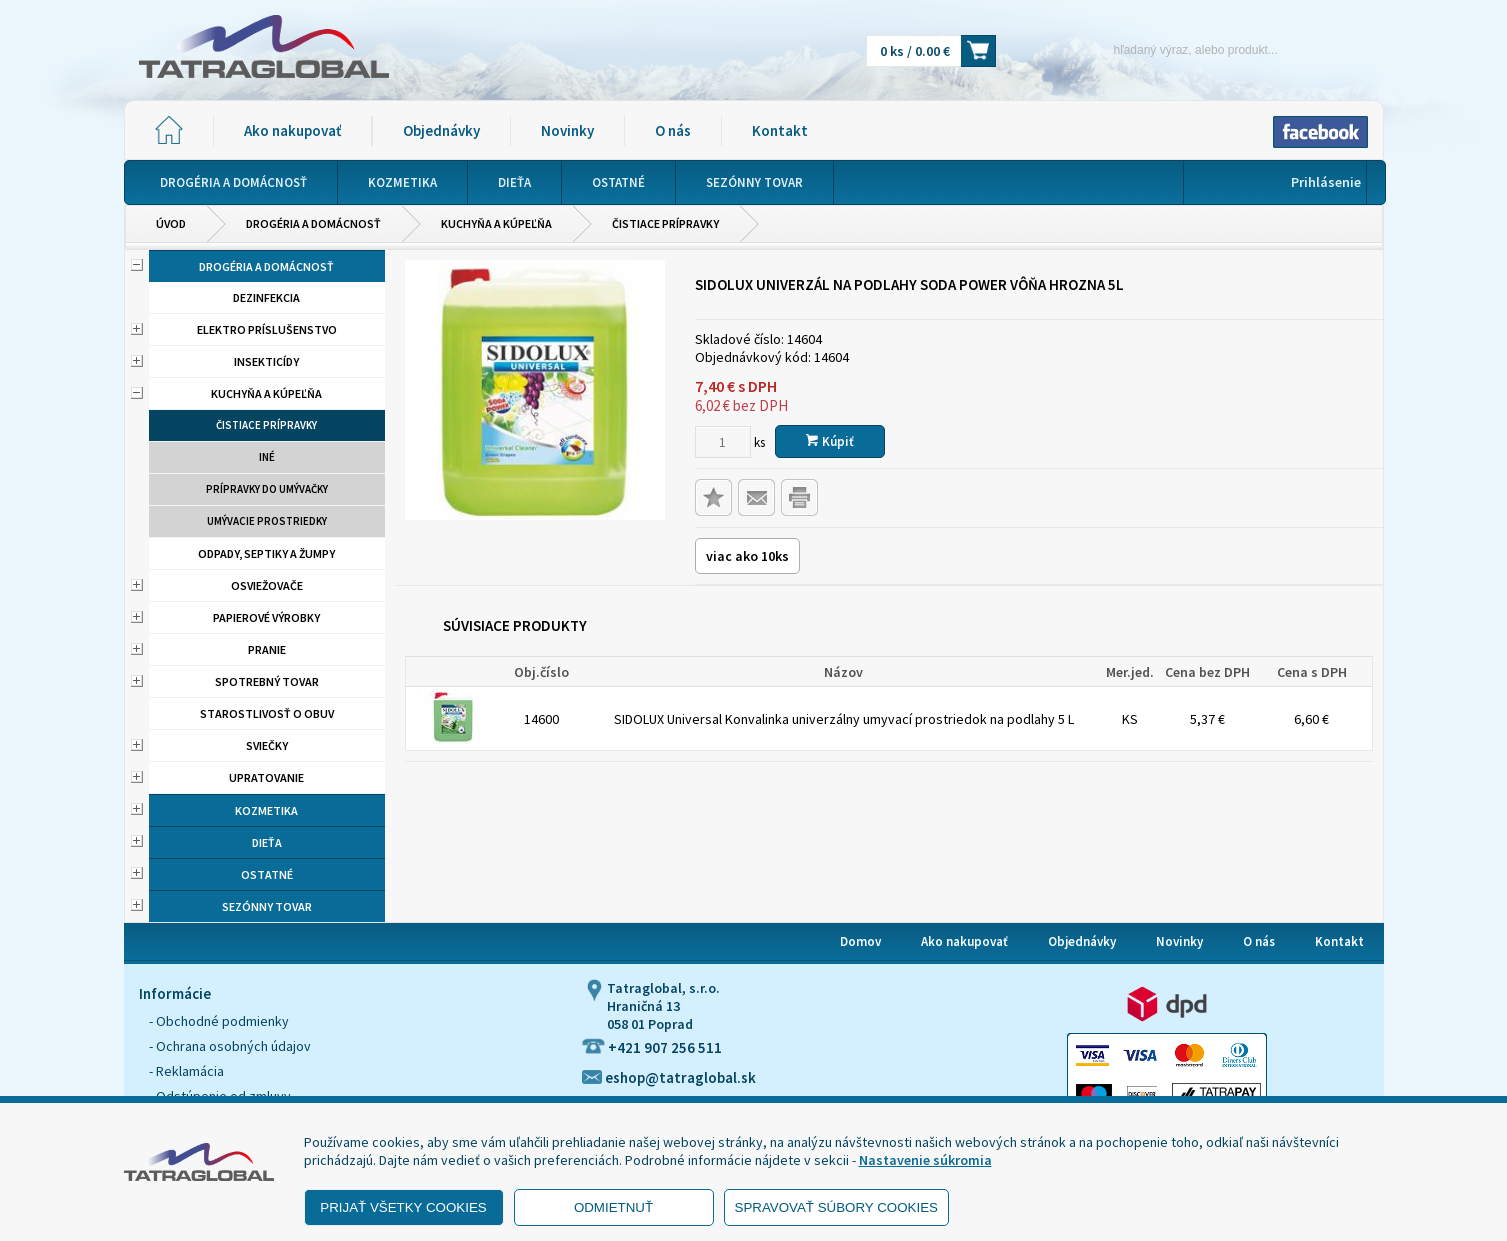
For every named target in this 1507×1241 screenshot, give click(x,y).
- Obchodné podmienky (219, 1021)
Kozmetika (266, 810)
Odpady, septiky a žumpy (266, 553)
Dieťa (267, 842)
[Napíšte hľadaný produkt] (1161, 49)
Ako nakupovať (292, 130)
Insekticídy (266, 361)
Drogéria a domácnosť (313, 223)
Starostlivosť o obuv (267, 713)
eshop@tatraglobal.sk (669, 1077)
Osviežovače (267, 585)
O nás (673, 130)
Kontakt (780, 130)
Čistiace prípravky (665, 223)
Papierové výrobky (266, 617)
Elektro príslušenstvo (267, 329)
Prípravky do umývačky (267, 489)
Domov (860, 941)
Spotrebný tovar (267, 681)
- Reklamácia (186, 1071)
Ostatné (267, 874)
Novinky (567, 130)
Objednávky (441, 130)
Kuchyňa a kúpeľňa (496, 223)
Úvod (171, 223)
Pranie (267, 649)
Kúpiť (830, 441)
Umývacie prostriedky (267, 521)
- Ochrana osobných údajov (230, 1046)
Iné (267, 457)
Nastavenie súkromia (925, 1160)
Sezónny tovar (267, 906)
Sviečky (267, 745)
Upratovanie (266, 777)
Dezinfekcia (266, 297)
